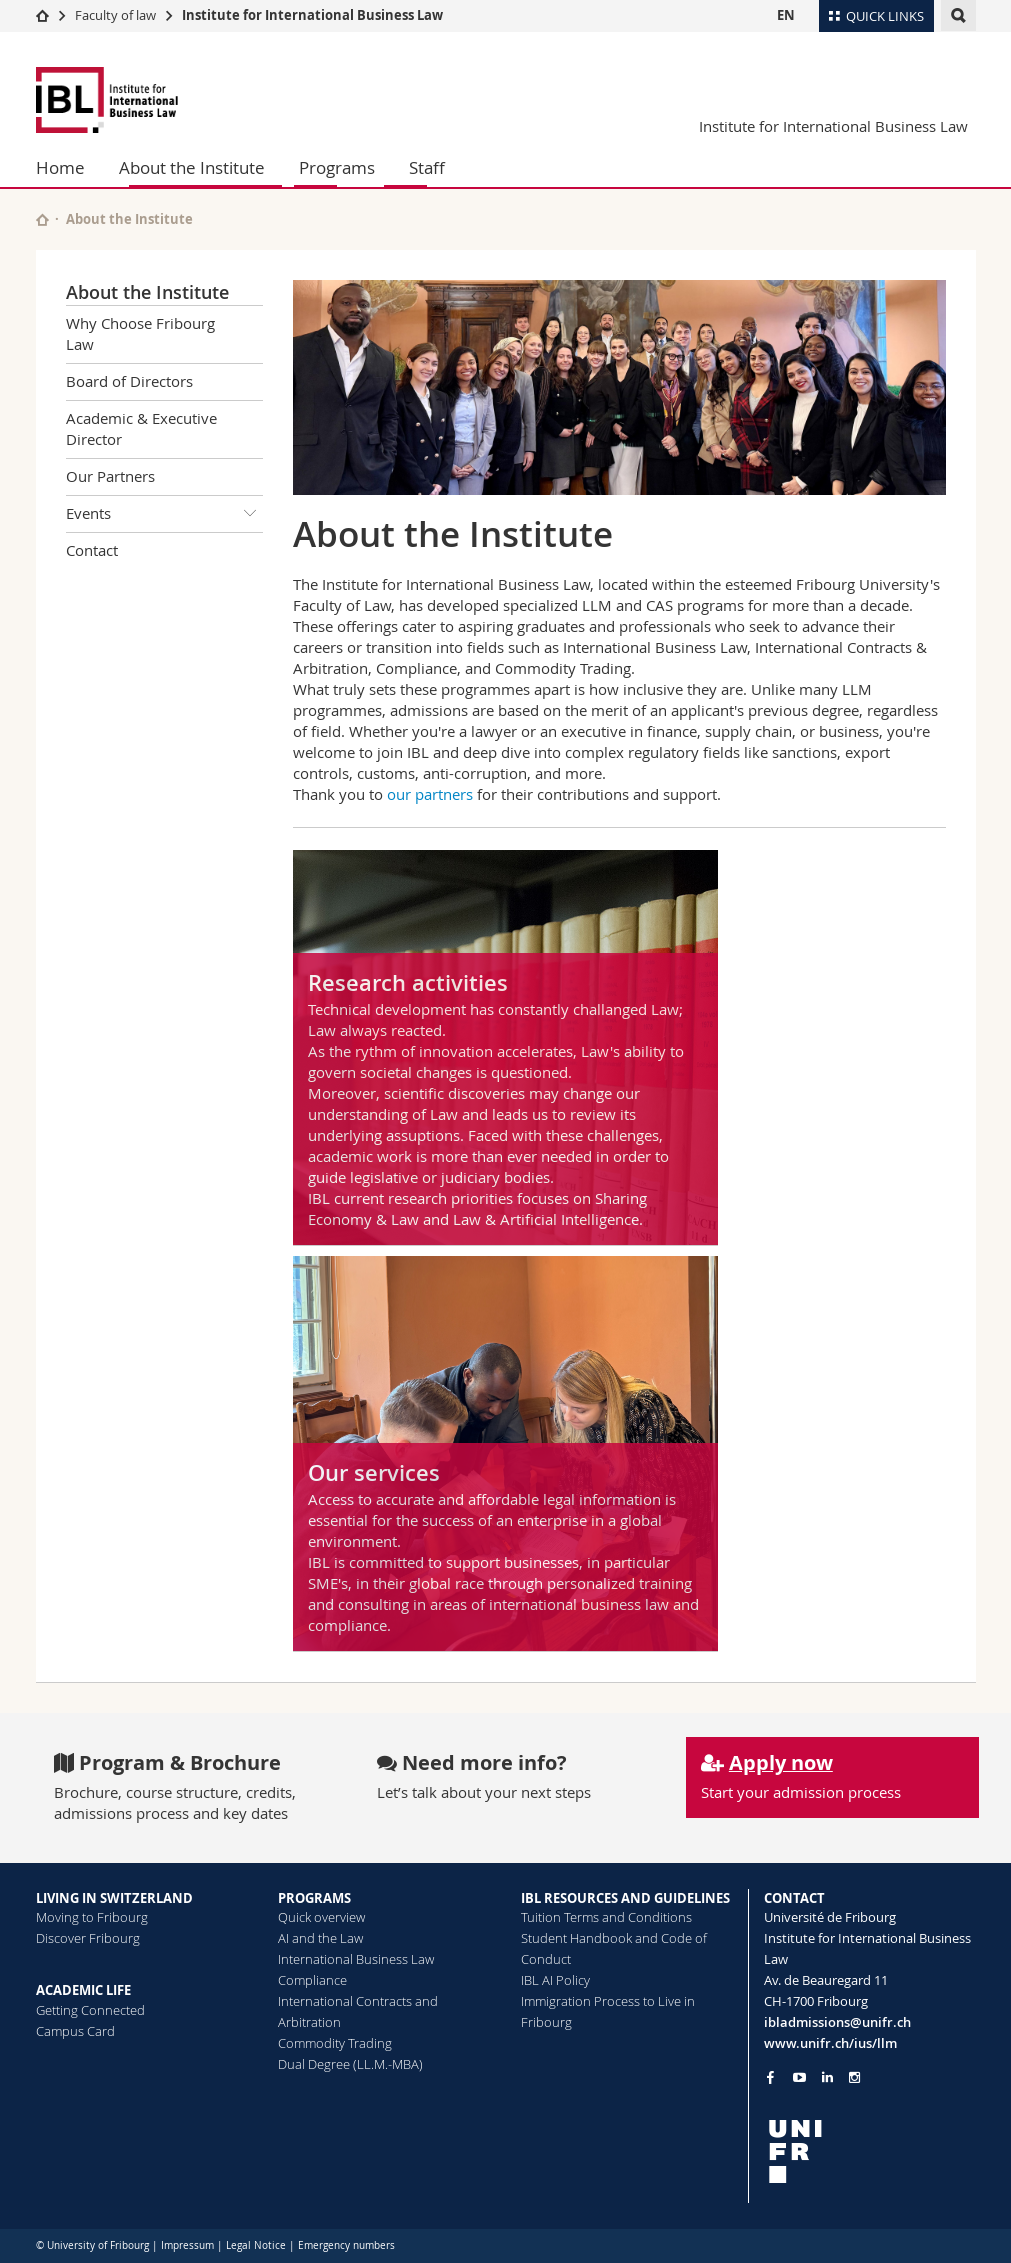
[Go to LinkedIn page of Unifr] (827, 2077)
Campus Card (75, 2031)
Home (60, 167)
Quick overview (321, 1917)
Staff (427, 167)
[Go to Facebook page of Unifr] (770, 2077)
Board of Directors (129, 381)
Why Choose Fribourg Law (140, 333)
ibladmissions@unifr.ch (837, 2022)
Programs (337, 167)
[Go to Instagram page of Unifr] (854, 2077)
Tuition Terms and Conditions (606, 1917)
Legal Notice (256, 2245)
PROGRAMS (314, 1898)
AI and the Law (320, 1938)
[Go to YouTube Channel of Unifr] (799, 2077)
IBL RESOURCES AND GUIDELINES (625, 1898)
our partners (430, 794)
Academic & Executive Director (141, 428)
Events (165, 514)
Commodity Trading (335, 2043)
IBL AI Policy (555, 1980)
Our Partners (110, 476)
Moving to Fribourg (92, 1917)
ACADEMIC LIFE (83, 1990)
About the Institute (192, 167)
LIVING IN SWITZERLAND (114, 1898)
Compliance (312, 1980)
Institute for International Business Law (312, 15)
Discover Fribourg (88, 1938)
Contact (92, 550)
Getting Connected (90, 2010)
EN (786, 15)
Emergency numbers (346, 2245)
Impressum (187, 2245)
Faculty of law (115, 15)
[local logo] (870, 2151)
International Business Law (356, 1959)
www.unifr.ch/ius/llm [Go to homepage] (830, 2043)
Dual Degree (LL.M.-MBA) (350, 2064)
